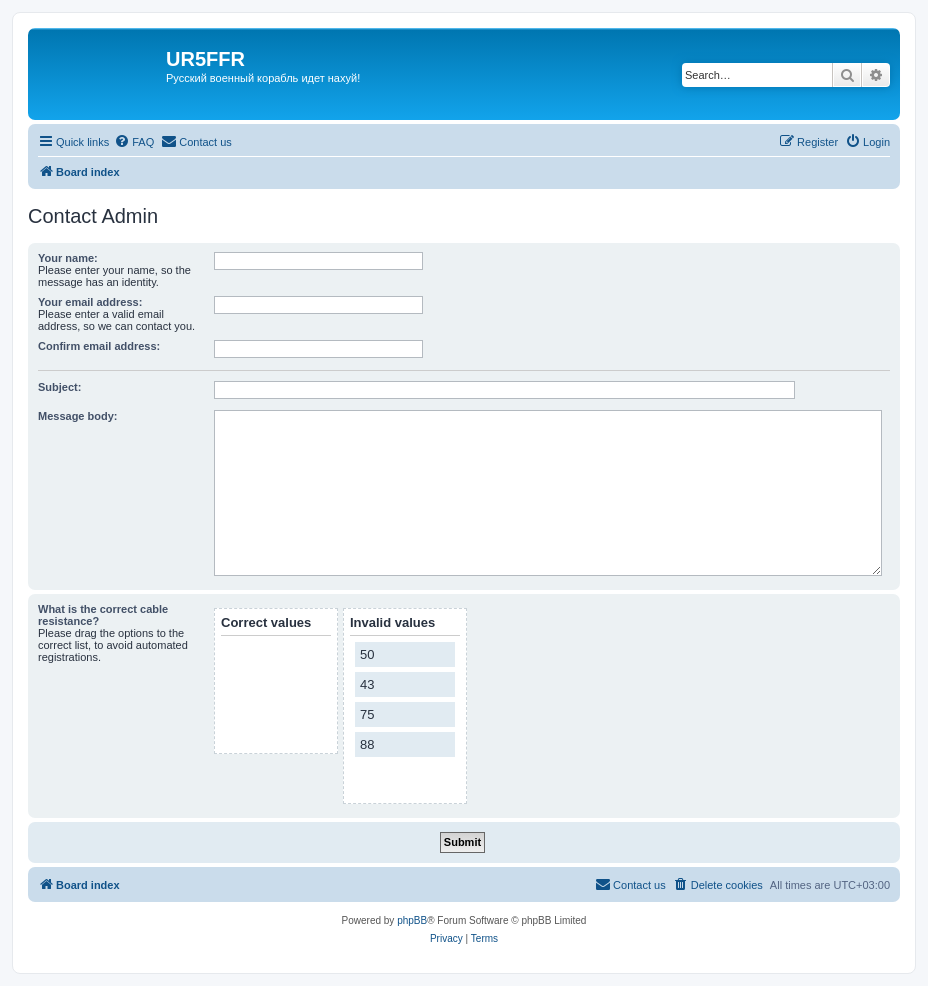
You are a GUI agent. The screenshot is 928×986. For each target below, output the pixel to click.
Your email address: (90, 302)
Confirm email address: (99, 346)
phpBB (412, 920)
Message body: (77, 416)
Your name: (68, 258)
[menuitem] (134, 142)
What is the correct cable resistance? (103, 615)
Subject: (59, 387)
